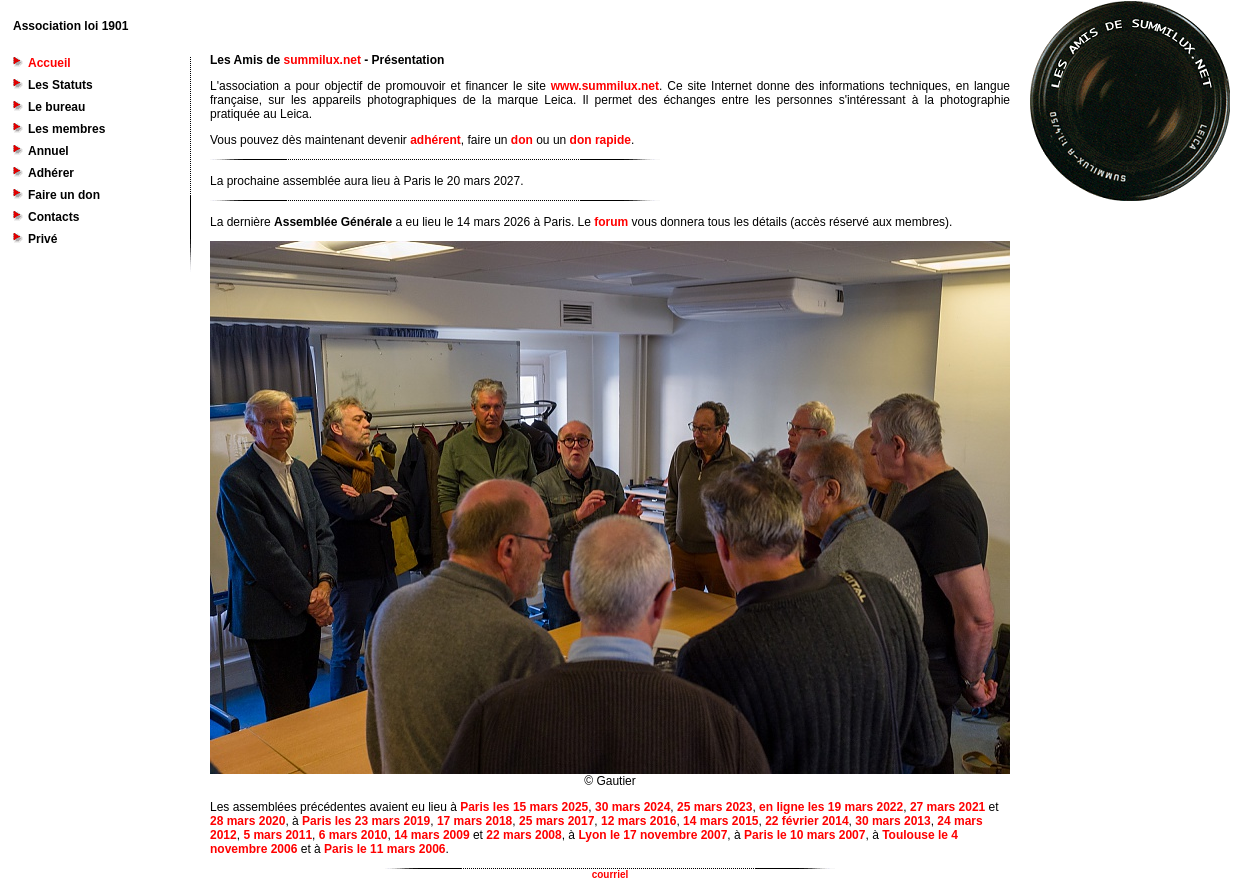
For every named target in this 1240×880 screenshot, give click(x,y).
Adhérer (51, 173)
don (522, 140)
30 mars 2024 (632, 807)
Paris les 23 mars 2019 (366, 821)
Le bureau (56, 107)
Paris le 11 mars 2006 (384, 849)
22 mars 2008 (523, 835)
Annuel (48, 151)
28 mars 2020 (247, 821)
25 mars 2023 (714, 807)
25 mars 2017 (556, 821)
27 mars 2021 (947, 807)
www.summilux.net (605, 86)
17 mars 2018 (474, 821)
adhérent (435, 140)
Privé (42, 239)
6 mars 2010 (353, 835)
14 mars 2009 (431, 835)
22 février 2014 (806, 821)
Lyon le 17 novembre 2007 (652, 835)
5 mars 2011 (277, 835)
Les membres (66, 129)
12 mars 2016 (638, 821)
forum (611, 222)
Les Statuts (60, 85)
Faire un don (64, 195)
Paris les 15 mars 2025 (524, 807)
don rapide (600, 140)
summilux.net (322, 60)
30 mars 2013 (892, 821)
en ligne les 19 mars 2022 (831, 807)
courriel (610, 874)
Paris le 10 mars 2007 (804, 835)
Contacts (53, 217)
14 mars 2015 (720, 821)
